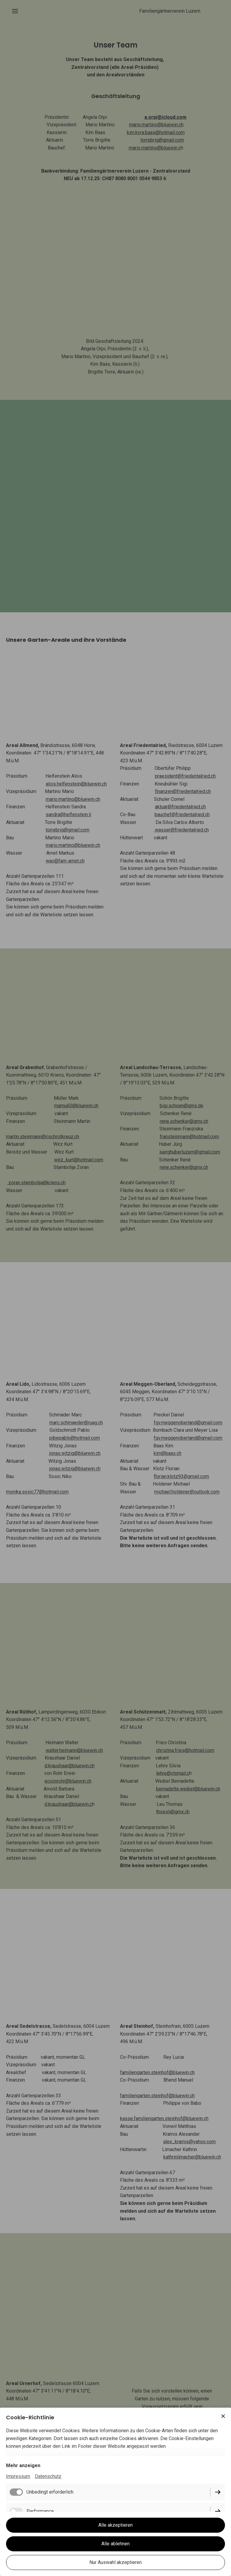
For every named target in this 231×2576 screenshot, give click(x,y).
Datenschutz (48, 2476)
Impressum (18, 2476)
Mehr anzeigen (23, 2465)
